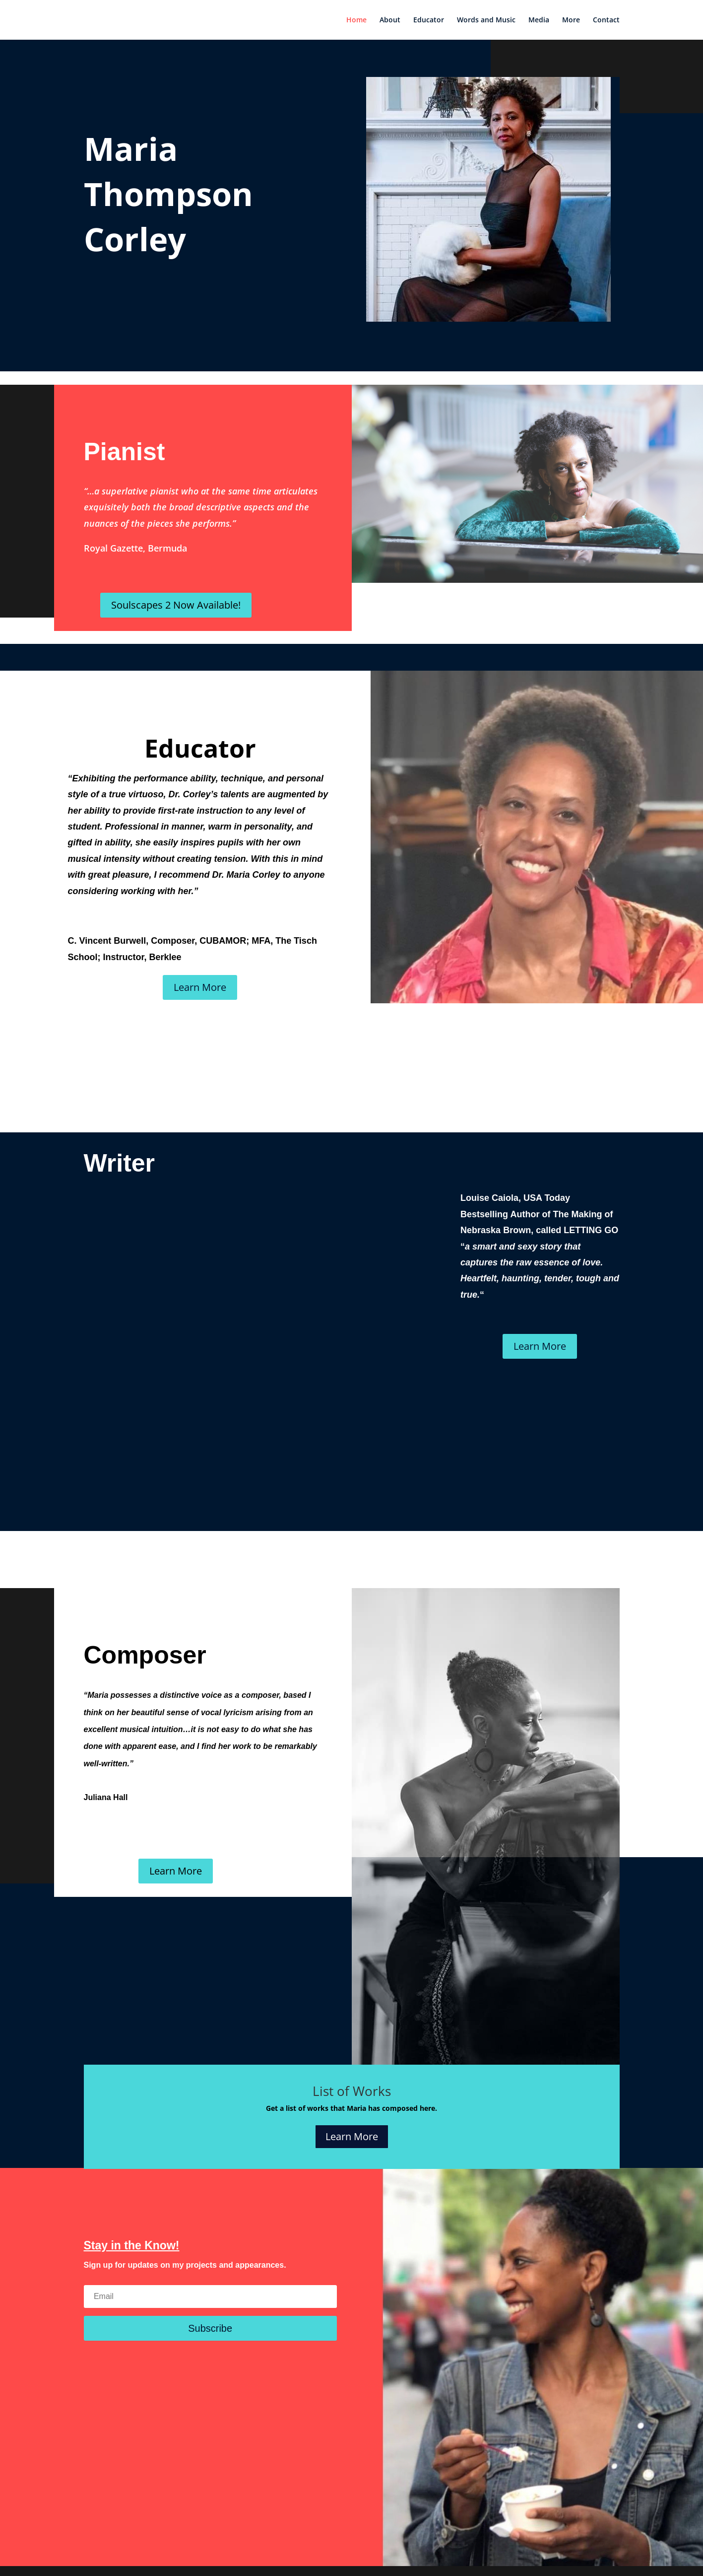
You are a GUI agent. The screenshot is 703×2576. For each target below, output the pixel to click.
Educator (428, 20)
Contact (606, 20)
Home (356, 20)
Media (538, 20)
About (390, 20)
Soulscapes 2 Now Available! (176, 605)
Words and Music (486, 20)
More (571, 20)
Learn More (200, 987)
